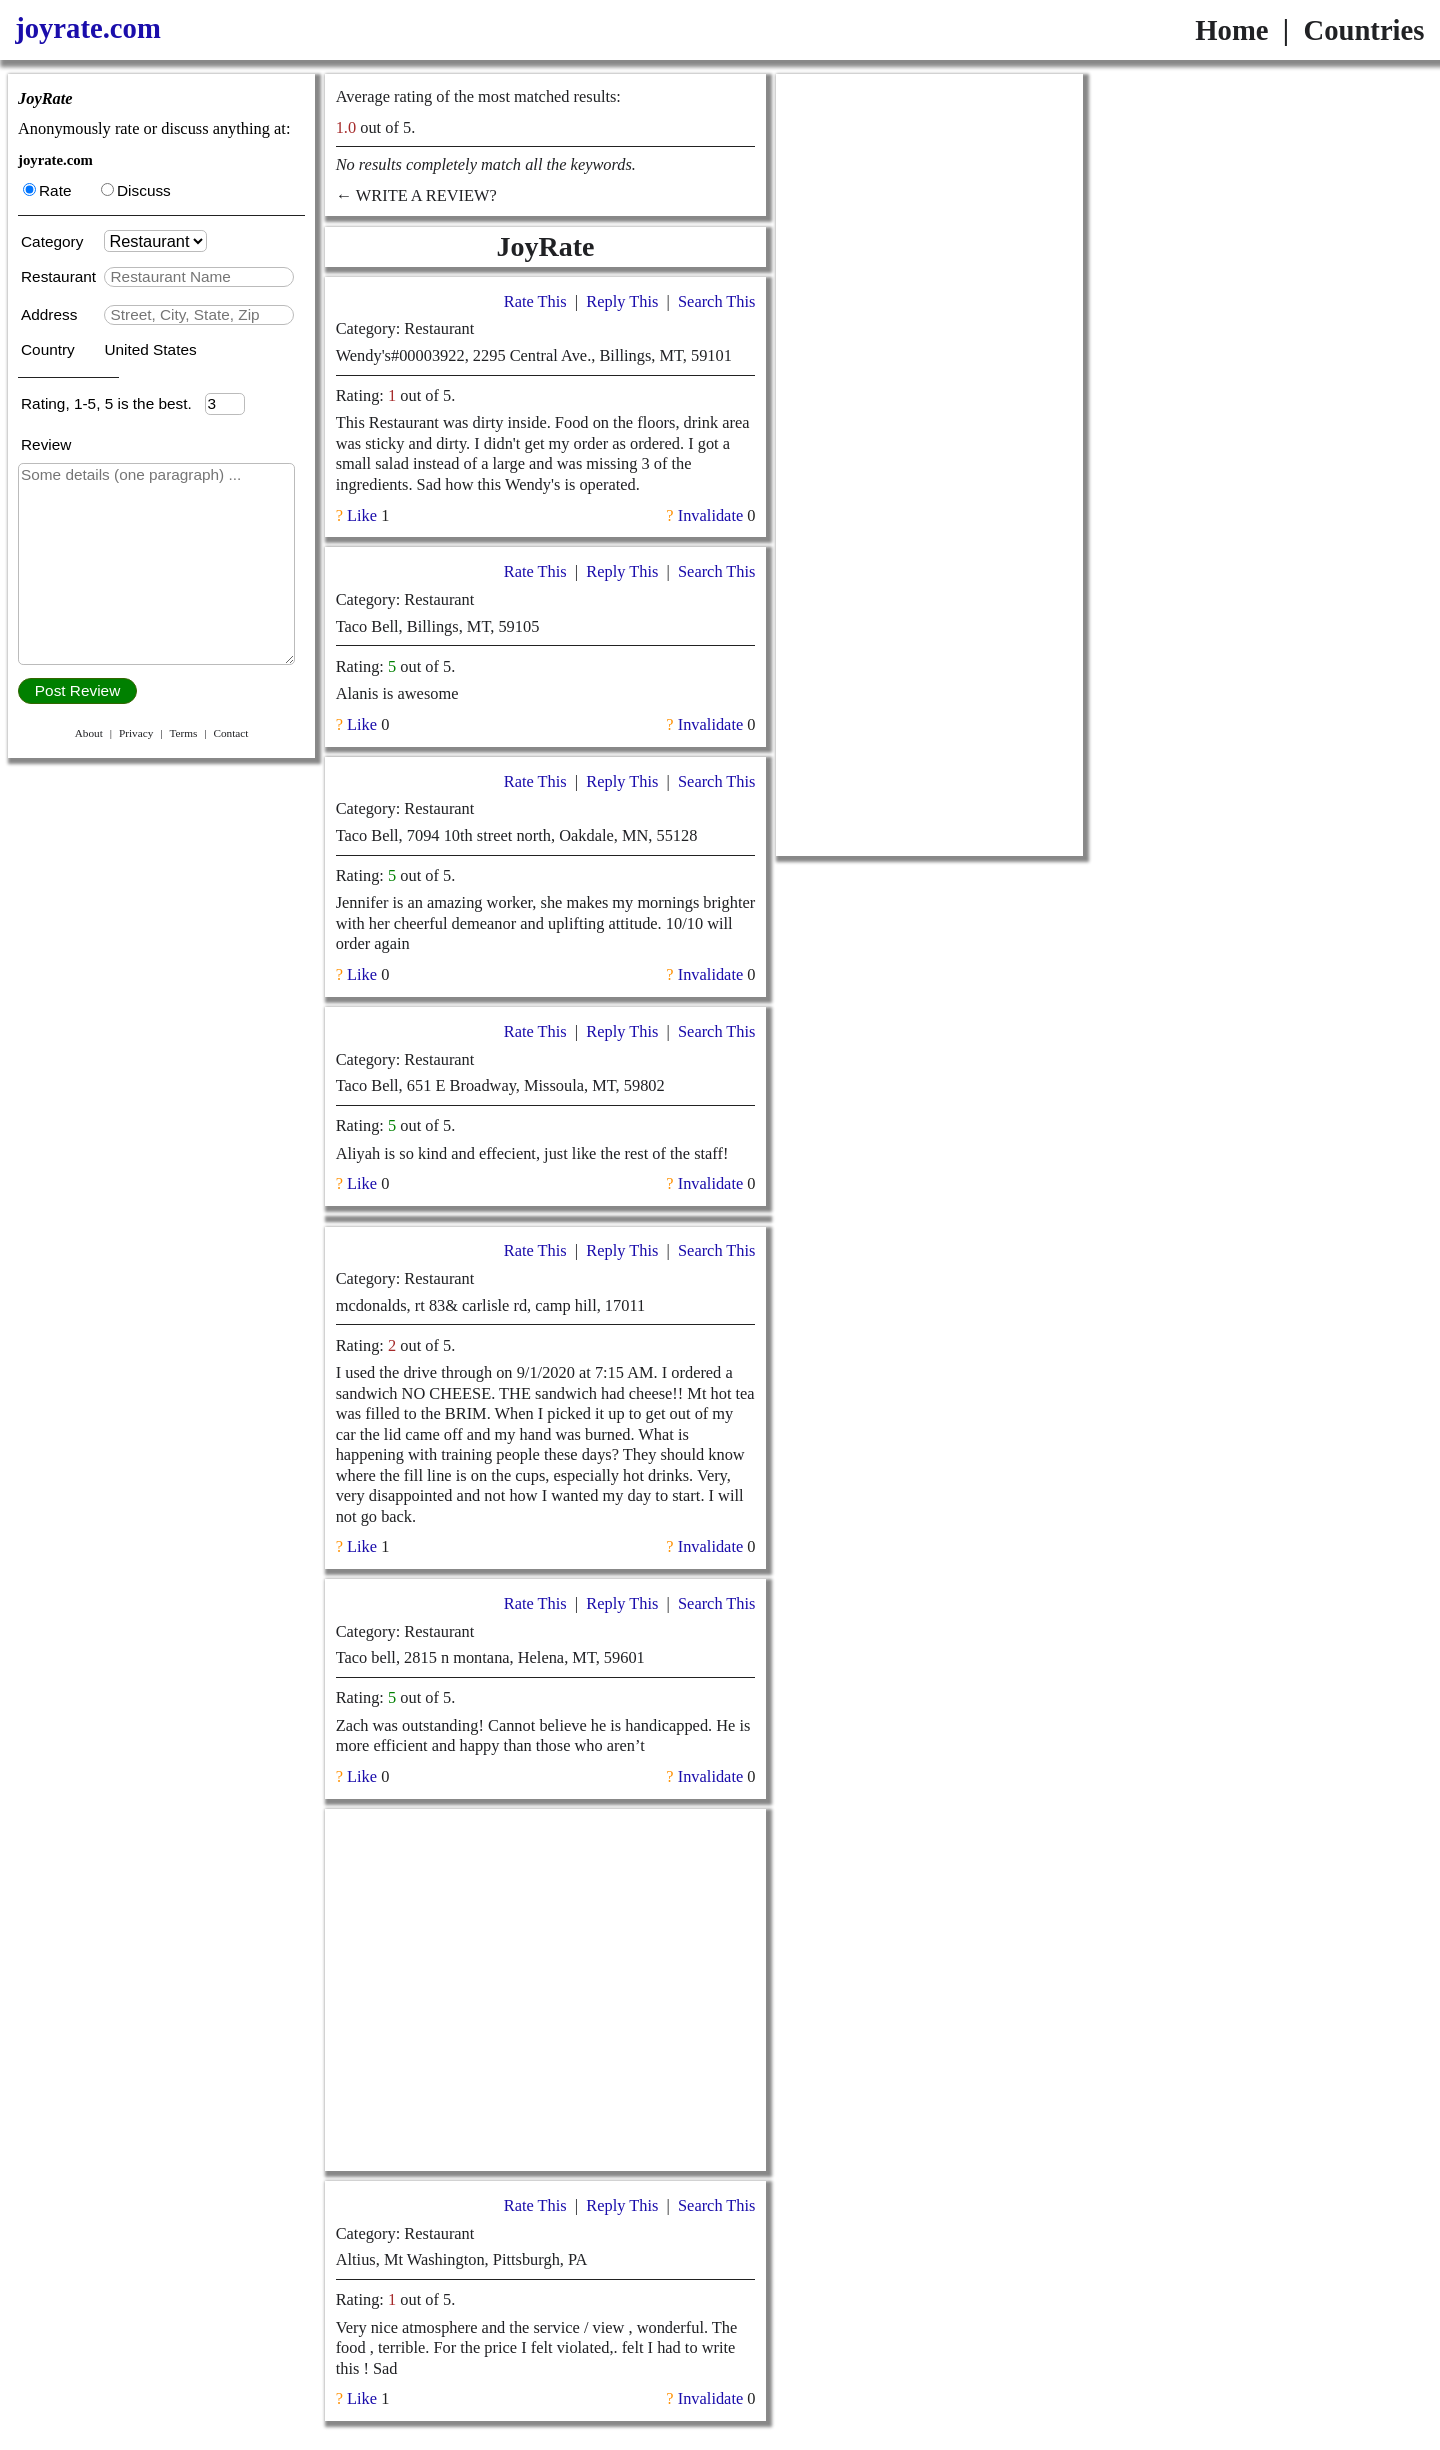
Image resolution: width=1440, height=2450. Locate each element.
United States (150, 349)
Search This (716, 301)
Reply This (622, 301)
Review (46, 444)
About (89, 733)
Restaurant (60, 276)
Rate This (535, 301)
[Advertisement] (545, 1990)
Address (51, 314)
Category (56, 241)
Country (50, 349)
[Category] (155, 241)
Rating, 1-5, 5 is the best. (113, 403)
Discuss (136, 190)
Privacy (136, 733)
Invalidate (710, 515)
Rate (47, 190)
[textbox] (198, 277)
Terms (183, 733)
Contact (230, 733)
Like (362, 515)
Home (1231, 30)
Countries (1363, 30)
